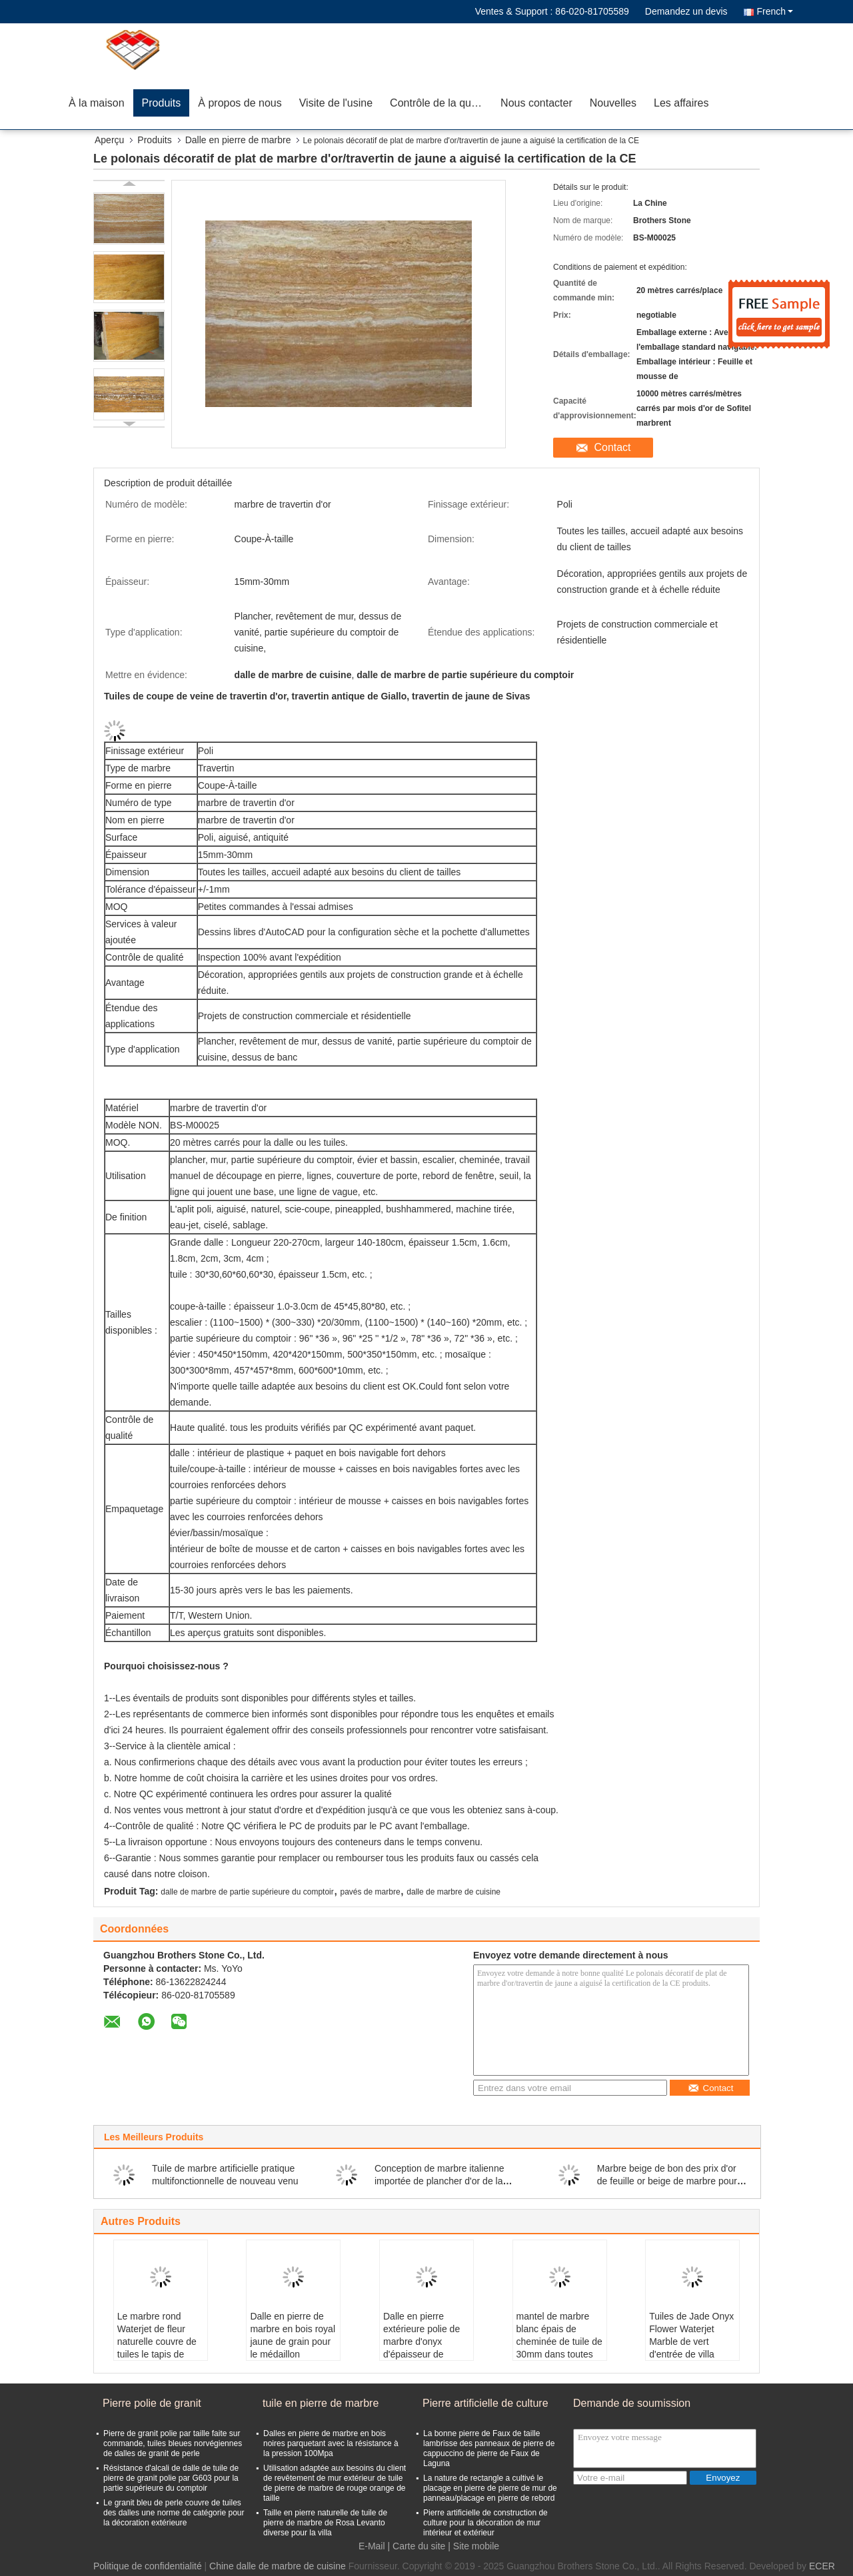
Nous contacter (536, 103)
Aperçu (109, 140)
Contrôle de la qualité (440, 103)
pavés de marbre (371, 1892)
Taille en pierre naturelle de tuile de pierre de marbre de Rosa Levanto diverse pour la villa (325, 2522)
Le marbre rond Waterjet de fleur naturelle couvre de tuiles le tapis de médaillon (157, 2341)
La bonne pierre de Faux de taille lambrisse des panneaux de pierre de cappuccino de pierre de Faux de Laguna (488, 2448)
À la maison (97, 103)
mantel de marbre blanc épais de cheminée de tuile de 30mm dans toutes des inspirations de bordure (559, 2348)
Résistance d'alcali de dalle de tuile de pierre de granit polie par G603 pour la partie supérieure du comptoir (171, 2478)
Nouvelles (613, 103)
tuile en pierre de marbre (321, 2403)
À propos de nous (239, 103)
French (774, 11)
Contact (612, 447)
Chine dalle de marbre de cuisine (277, 2566)
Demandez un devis (686, 11)
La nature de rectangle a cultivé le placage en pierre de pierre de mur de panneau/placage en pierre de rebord (490, 2488)
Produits (161, 103)
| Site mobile (473, 2546)
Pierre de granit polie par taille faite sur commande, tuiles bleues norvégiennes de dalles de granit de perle (172, 2443)
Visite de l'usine (336, 103)
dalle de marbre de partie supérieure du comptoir (247, 1892)
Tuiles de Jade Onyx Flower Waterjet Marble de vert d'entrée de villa (691, 2335)
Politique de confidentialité (147, 2566)
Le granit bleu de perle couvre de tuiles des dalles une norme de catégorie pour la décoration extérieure (173, 2512)
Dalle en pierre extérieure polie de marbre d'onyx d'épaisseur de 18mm (421, 2341)
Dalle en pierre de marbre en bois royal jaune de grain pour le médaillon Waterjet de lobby (292, 2341)
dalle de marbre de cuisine (453, 1892)
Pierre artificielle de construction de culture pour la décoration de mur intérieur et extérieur (485, 2522)
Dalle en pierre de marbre (238, 140)
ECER (822, 2566)
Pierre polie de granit (152, 2403)
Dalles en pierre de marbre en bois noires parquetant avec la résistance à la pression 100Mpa (331, 2443)
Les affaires (681, 103)
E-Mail (372, 2546)
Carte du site (419, 2546)
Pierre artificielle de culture (485, 2403)
